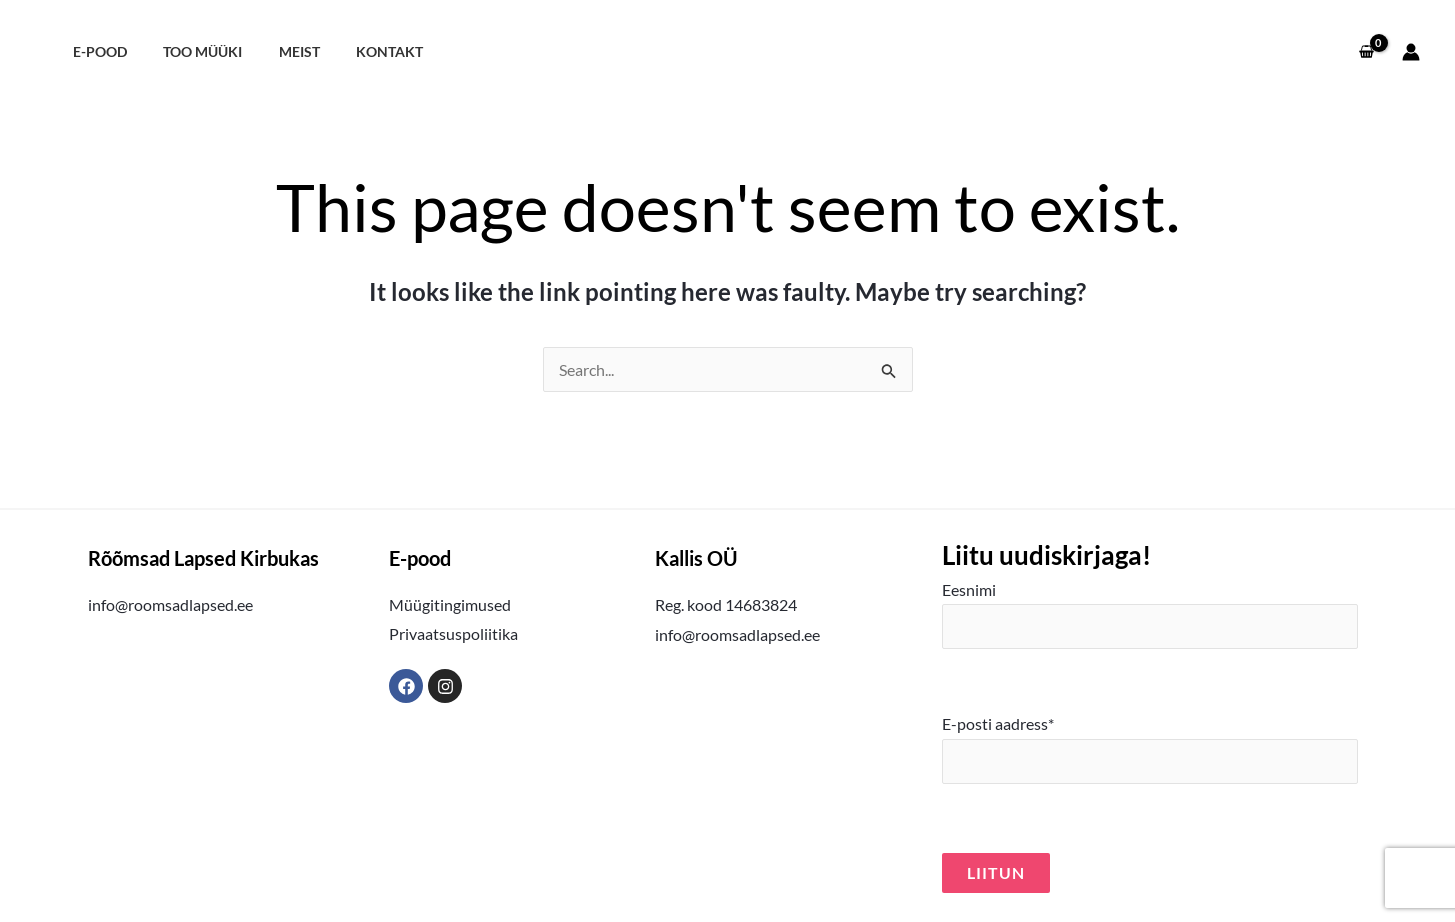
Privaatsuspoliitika (453, 633)
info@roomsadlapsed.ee (170, 604)
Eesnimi (1149, 615)
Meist (280, 51)
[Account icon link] (1411, 52)
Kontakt (363, 51)
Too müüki (191, 51)
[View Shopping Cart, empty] (1366, 52)
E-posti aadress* (1149, 749)
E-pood (96, 51)
